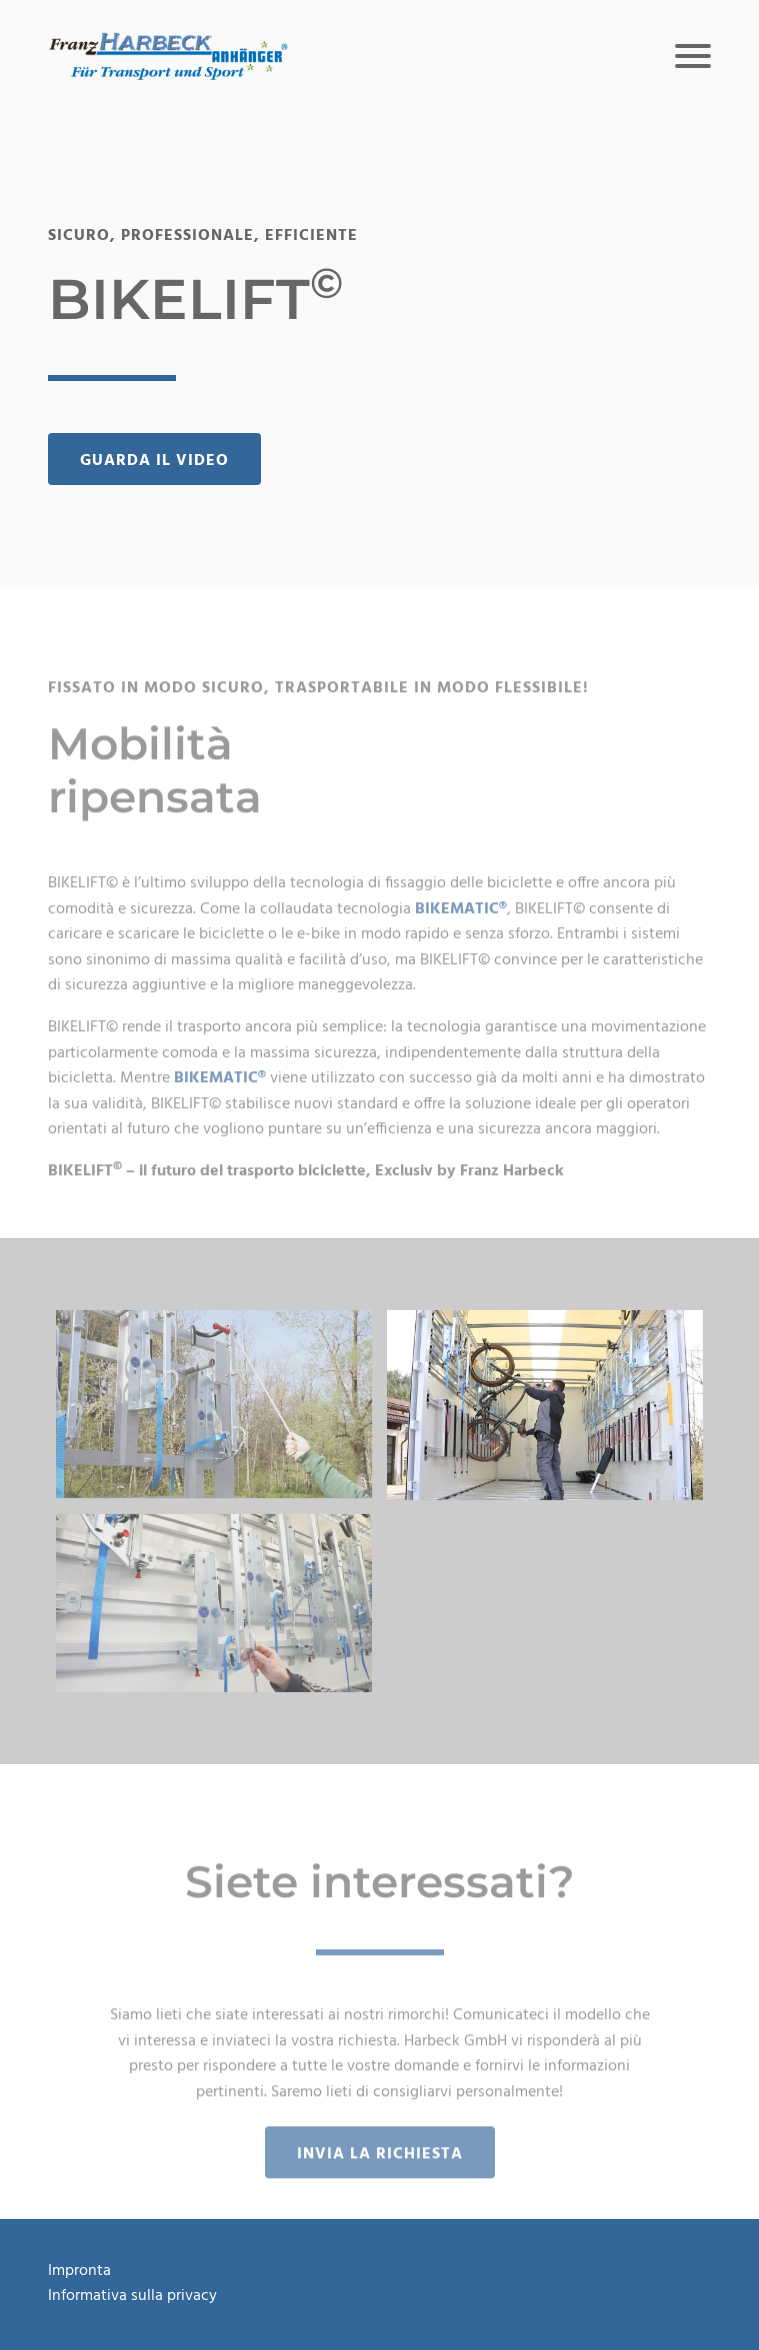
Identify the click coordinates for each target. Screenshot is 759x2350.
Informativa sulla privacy (132, 2296)
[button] (168, 56)
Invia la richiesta (380, 2174)
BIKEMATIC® (461, 929)
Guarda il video (154, 461)
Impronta (79, 2271)
